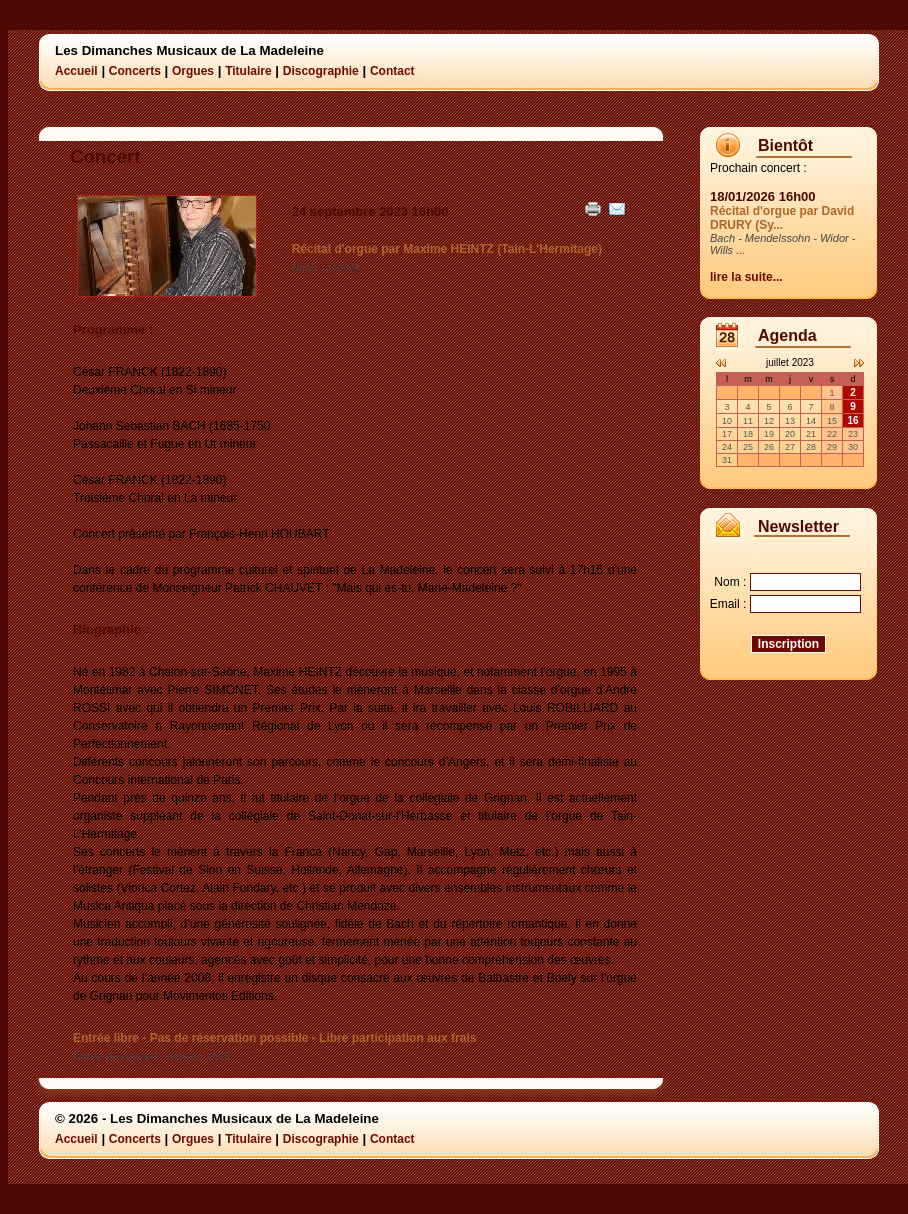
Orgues (193, 71)
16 (852, 420)
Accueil (76, 71)
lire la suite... (746, 277)
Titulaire (248, 71)
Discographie (321, 71)
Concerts (135, 71)
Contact (392, 71)
